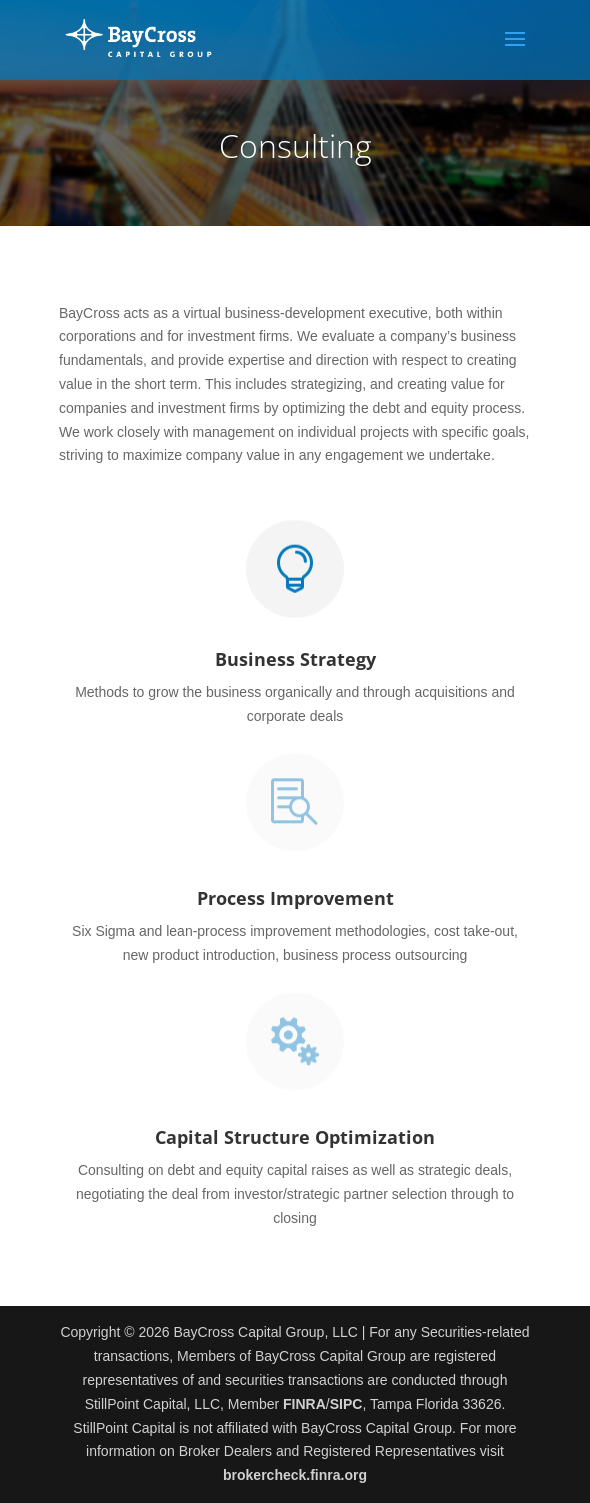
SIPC (346, 1404)
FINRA (304, 1404)
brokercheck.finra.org (295, 1475)
